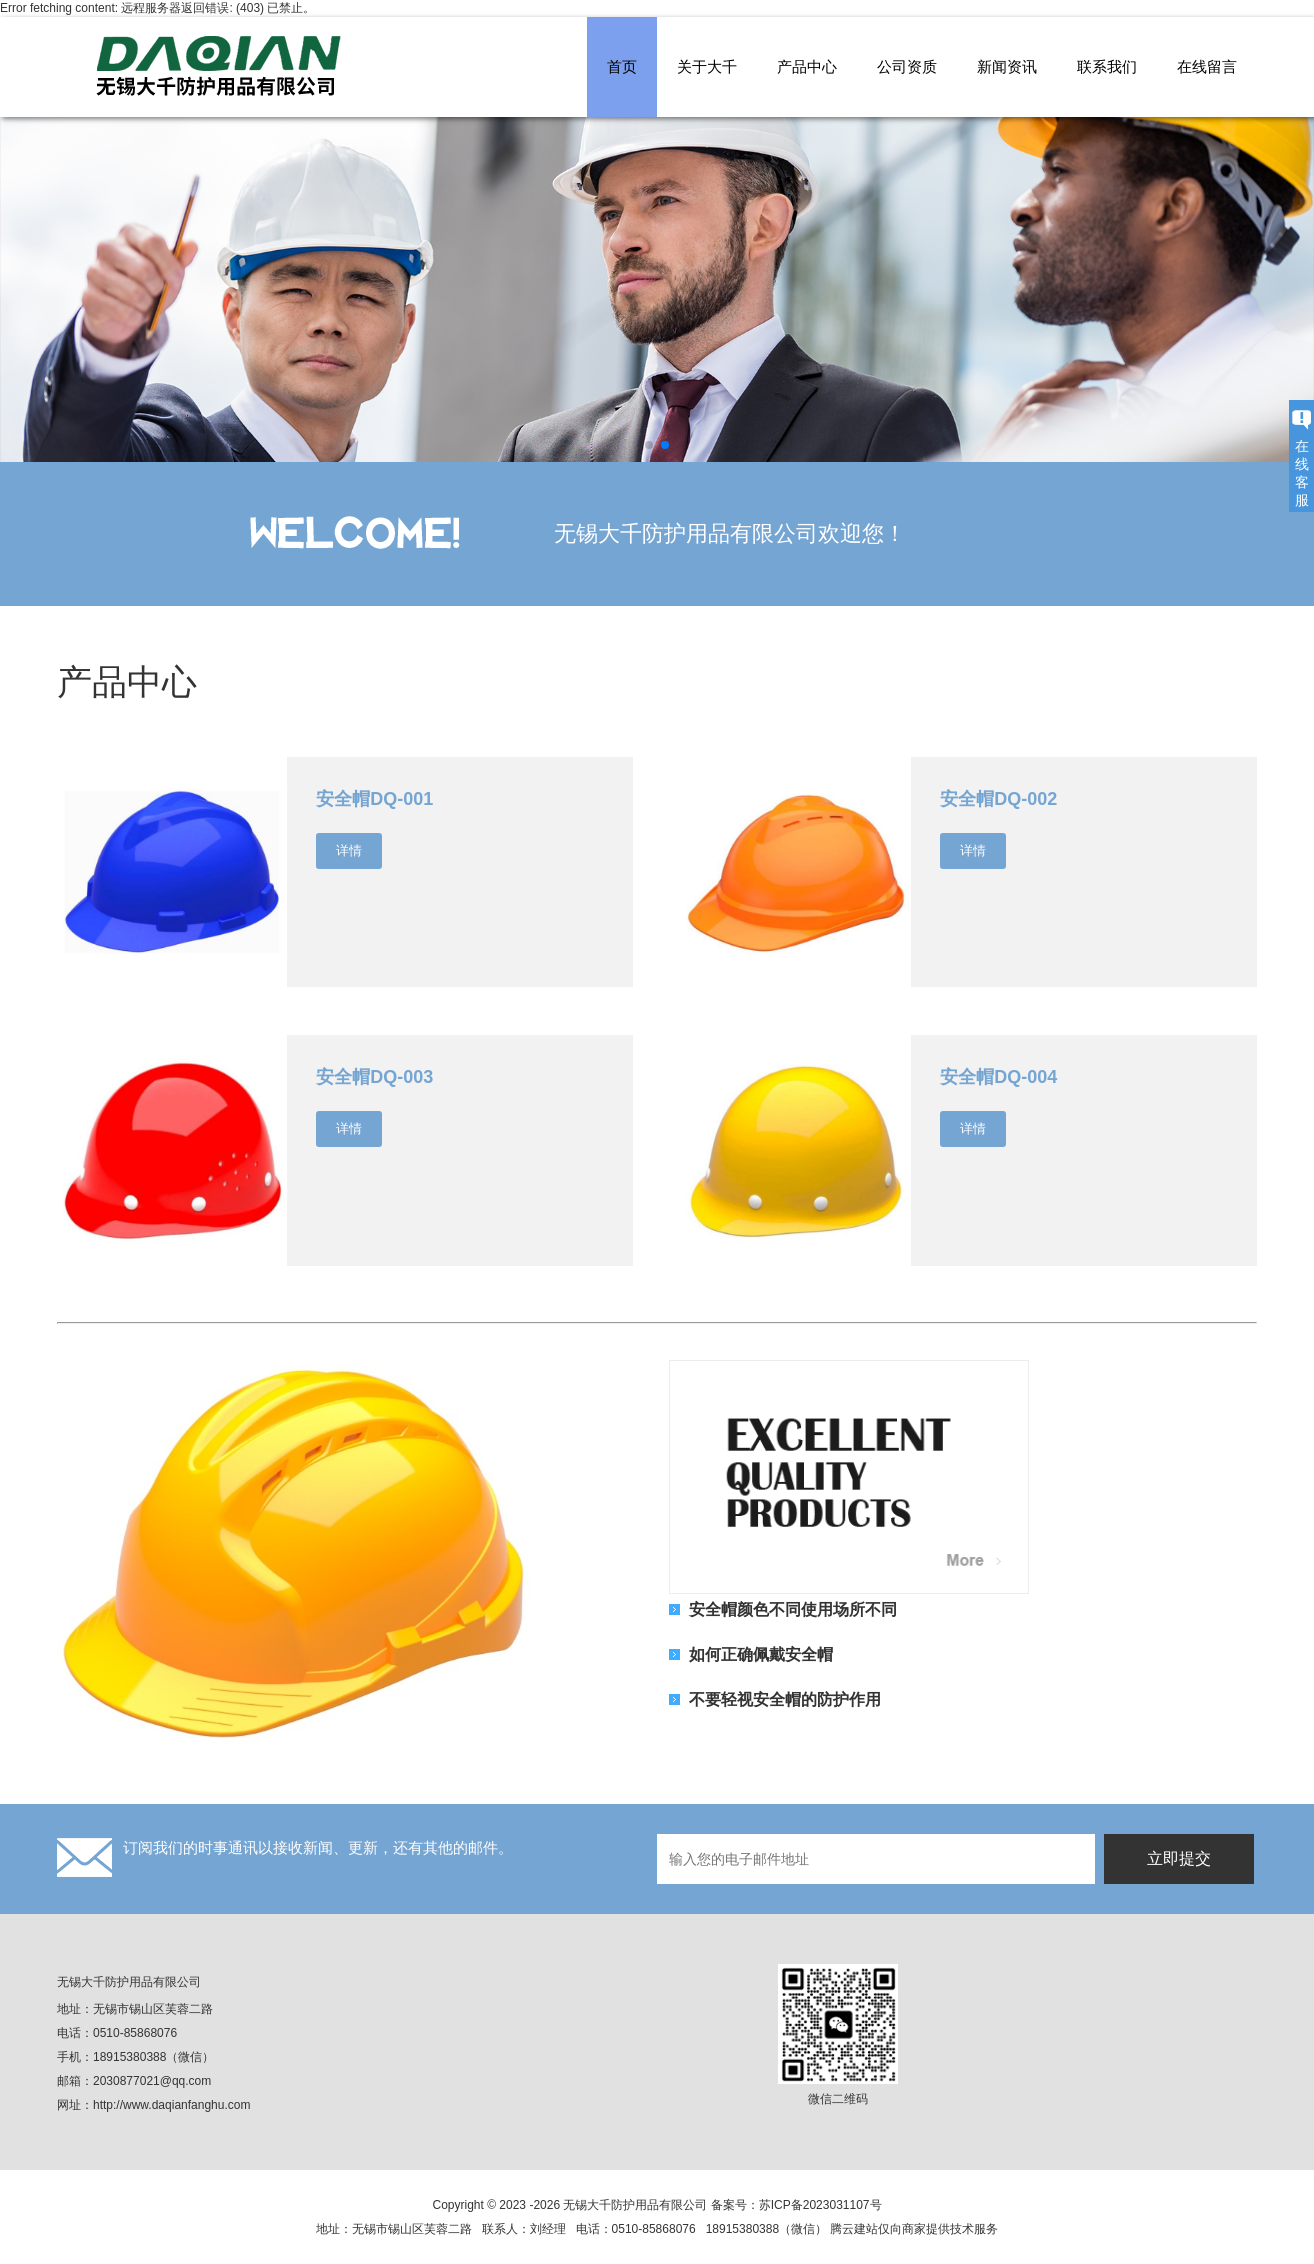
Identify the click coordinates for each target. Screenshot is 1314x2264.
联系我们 (1107, 66)
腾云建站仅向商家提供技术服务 (914, 2229)
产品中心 (807, 66)
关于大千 (707, 66)
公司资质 (907, 66)
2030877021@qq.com (152, 2081)
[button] (649, 445)
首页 (622, 66)
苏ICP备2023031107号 (820, 2205)
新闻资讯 (1007, 66)
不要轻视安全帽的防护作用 (785, 1699)
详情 (349, 850)
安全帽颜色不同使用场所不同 (793, 1609)
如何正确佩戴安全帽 (761, 1654)
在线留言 (1207, 66)
